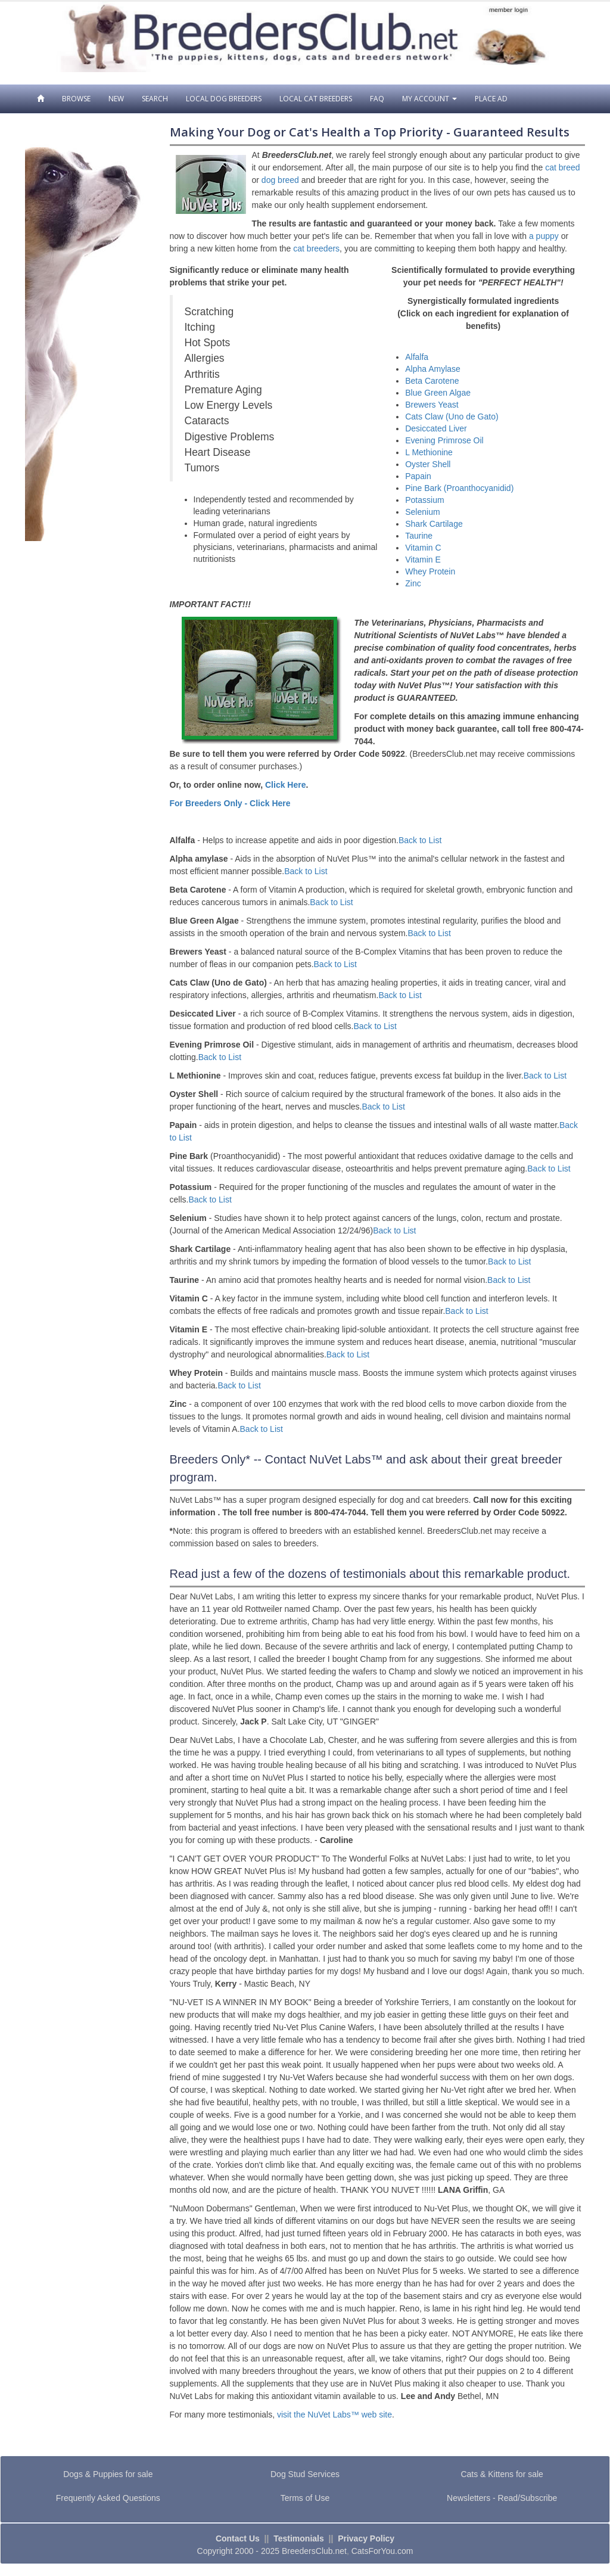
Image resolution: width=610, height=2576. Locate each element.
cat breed (562, 167)
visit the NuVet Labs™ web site (334, 2414)
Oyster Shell (427, 464)
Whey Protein (430, 571)
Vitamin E (423, 559)
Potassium (424, 500)
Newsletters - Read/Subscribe (502, 2498)
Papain (418, 476)
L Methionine (429, 452)
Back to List (420, 840)
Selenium (422, 512)
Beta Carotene (432, 381)
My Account (429, 99)
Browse (76, 99)
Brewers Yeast (432, 404)
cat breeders (316, 248)
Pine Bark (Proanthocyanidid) (459, 488)
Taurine (418, 535)
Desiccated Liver (436, 428)
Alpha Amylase (432, 369)
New (116, 99)
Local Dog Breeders (224, 99)
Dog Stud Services (305, 2474)
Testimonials (298, 2538)
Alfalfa (416, 357)
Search (155, 99)
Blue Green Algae (438, 392)
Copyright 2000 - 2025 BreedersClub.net (272, 2551)
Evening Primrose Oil (444, 440)
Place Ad (491, 99)
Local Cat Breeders (315, 99)
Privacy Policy (366, 2538)
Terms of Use (305, 2498)
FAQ (377, 99)
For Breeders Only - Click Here (230, 803)
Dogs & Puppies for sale (107, 2474)
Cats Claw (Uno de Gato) (451, 416)
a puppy (544, 236)
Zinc (413, 583)
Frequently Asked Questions (108, 2498)
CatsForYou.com (382, 2551)
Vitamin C (423, 547)
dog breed (280, 180)
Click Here (285, 785)
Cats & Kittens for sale (501, 2474)
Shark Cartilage (434, 524)
